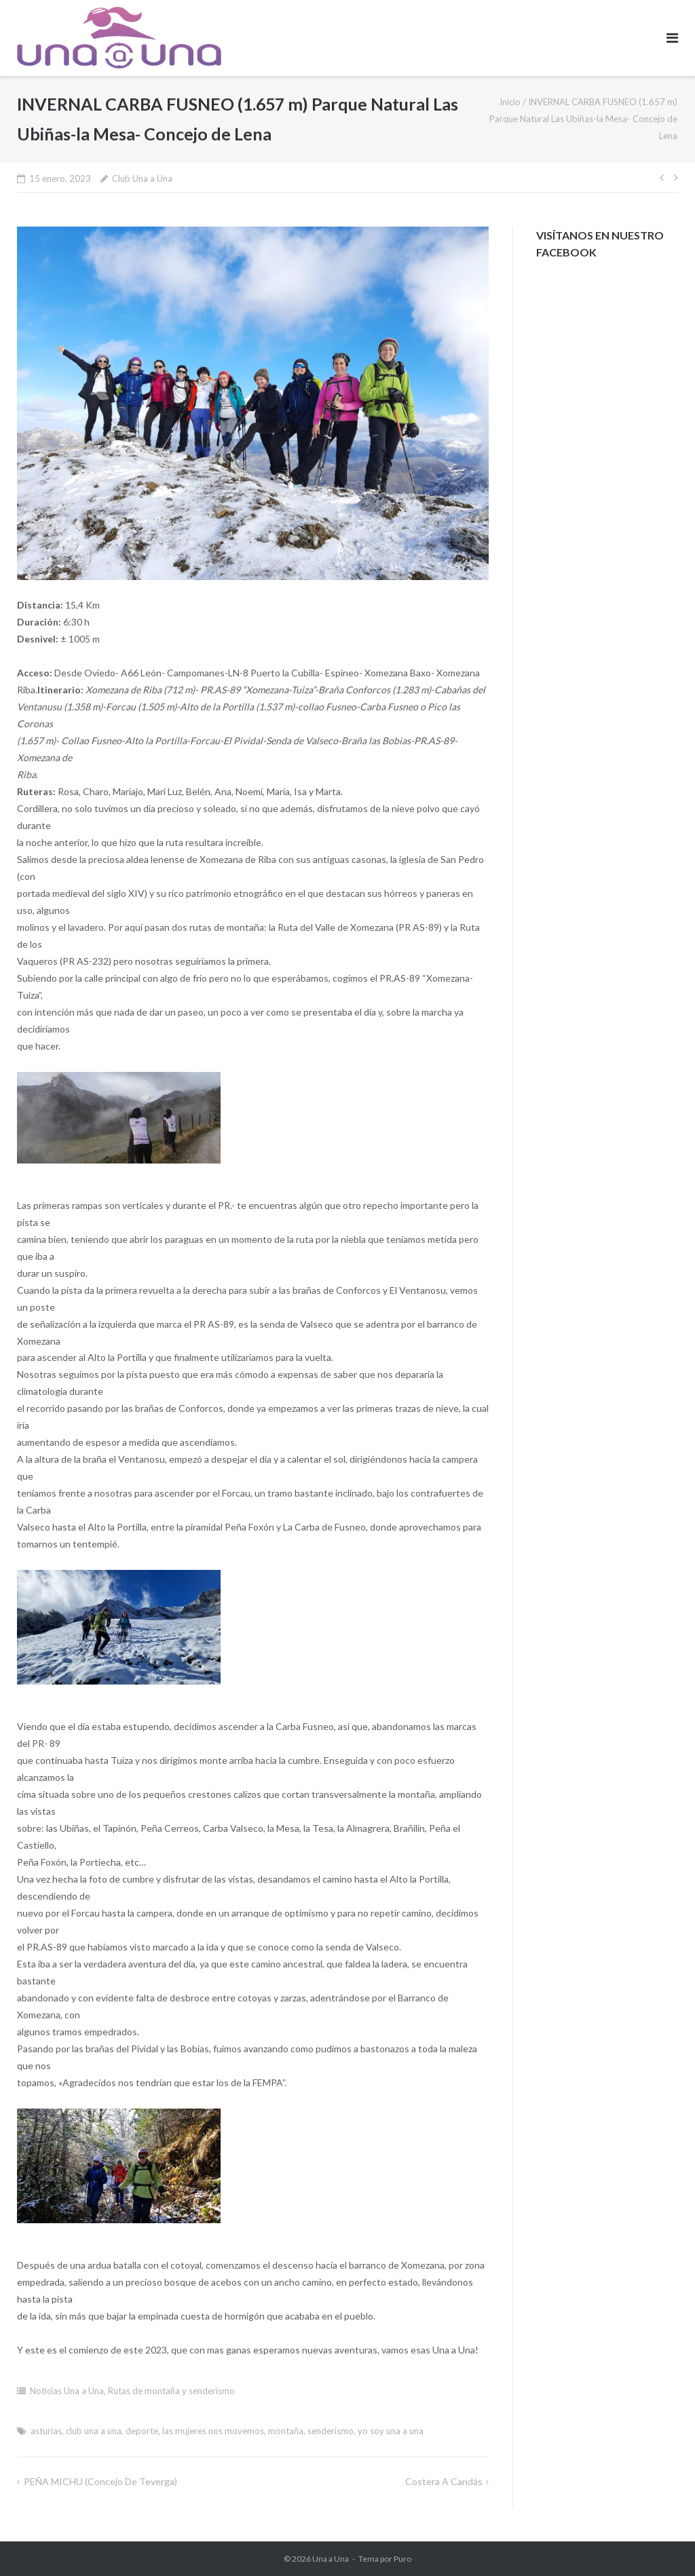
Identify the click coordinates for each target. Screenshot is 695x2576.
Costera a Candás (444, 2481)
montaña (285, 2430)
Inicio (510, 101)
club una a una (93, 2430)
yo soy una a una (391, 2430)
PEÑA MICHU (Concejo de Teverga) (100, 2481)
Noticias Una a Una (67, 2390)
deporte (142, 2430)
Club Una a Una (142, 178)
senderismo (330, 2430)
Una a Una (330, 2559)
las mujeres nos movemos (213, 2430)
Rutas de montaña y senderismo (171, 2390)
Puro (402, 2559)
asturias (46, 2430)
